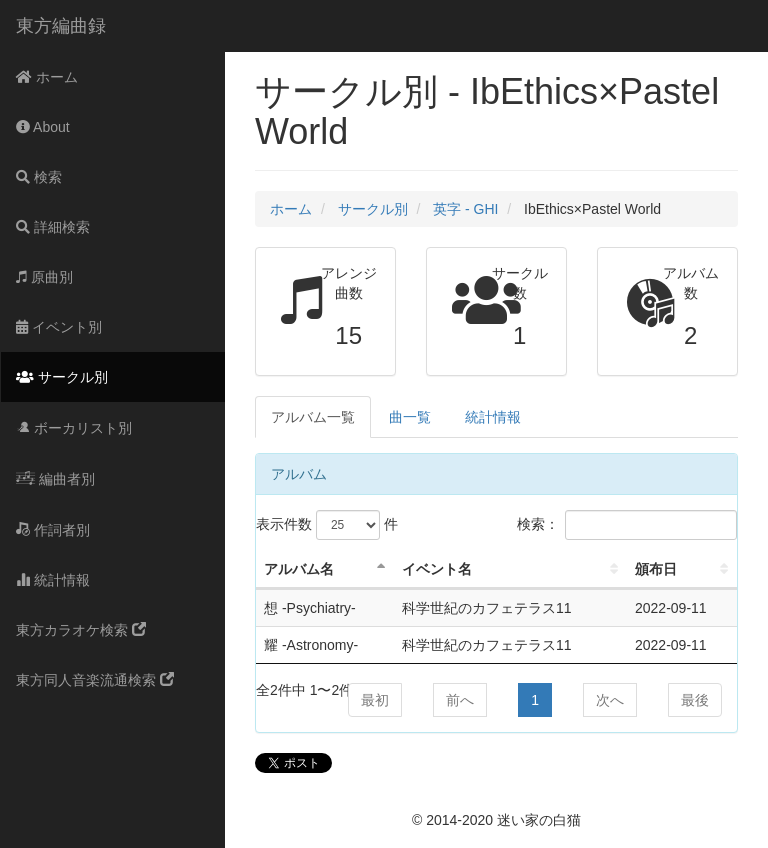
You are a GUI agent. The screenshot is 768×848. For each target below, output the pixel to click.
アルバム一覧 (313, 417)
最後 (695, 700)
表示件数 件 (327, 525)
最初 (375, 700)
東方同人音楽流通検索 (95, 680)
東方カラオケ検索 (81, 630)
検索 (39, 177)
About (43, 127)
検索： (627, 525)
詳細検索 (53, 227)
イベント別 (59, 327)
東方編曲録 (61, 26)
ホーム (47, 77)
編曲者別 (55, 479)
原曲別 (44, 277)
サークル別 (62, 377)
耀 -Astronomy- (311, 645)
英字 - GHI (465, 209)
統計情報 (53, 580)
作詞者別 (53, 530)
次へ (610, 700)
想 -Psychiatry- (310, 608)
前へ (460, 700)
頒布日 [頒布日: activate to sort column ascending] (656, 569)
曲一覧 (410, 417)
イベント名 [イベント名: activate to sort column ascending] (437, 569)
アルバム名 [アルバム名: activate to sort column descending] (299, 569)
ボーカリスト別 (74, 428)
